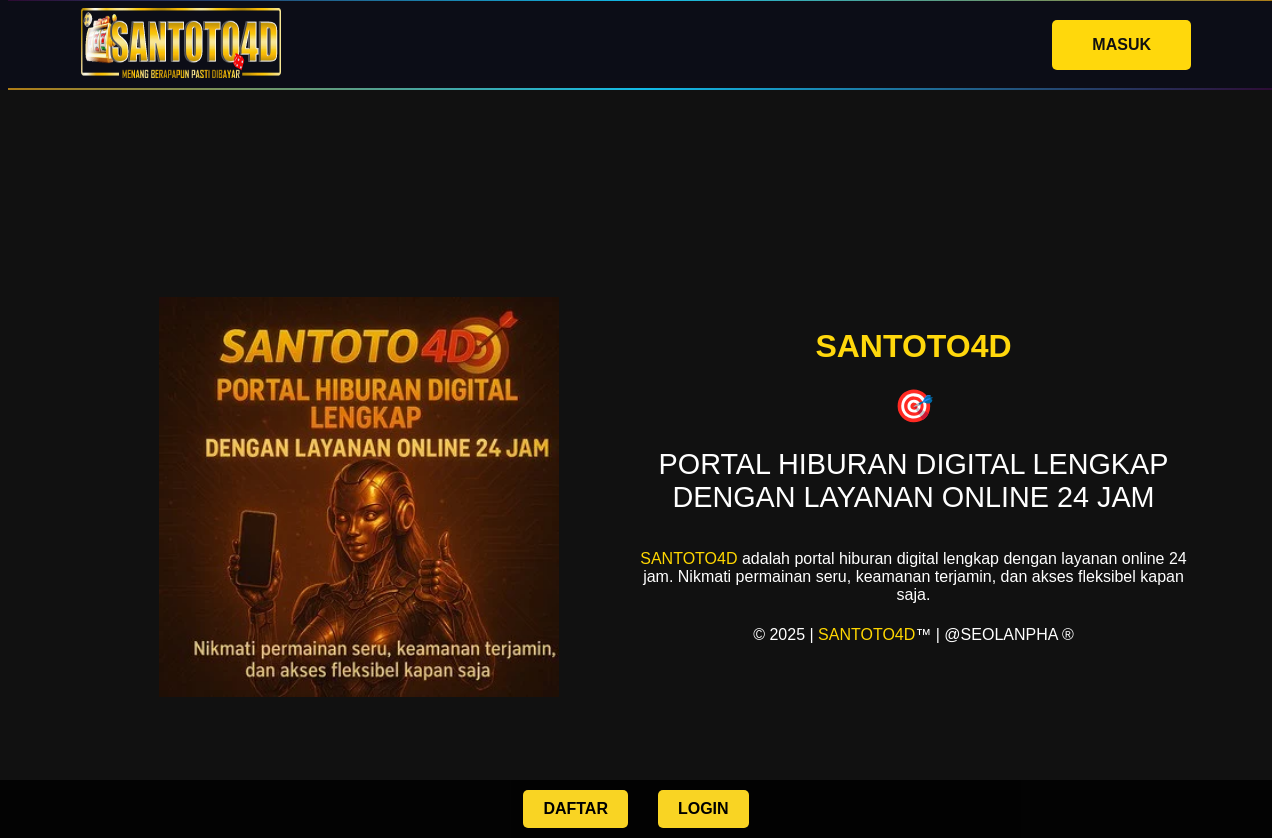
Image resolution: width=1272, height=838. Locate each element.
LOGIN (703, 808)
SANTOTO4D (688, 558)
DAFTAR (575, 808)
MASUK (1121, 44)
